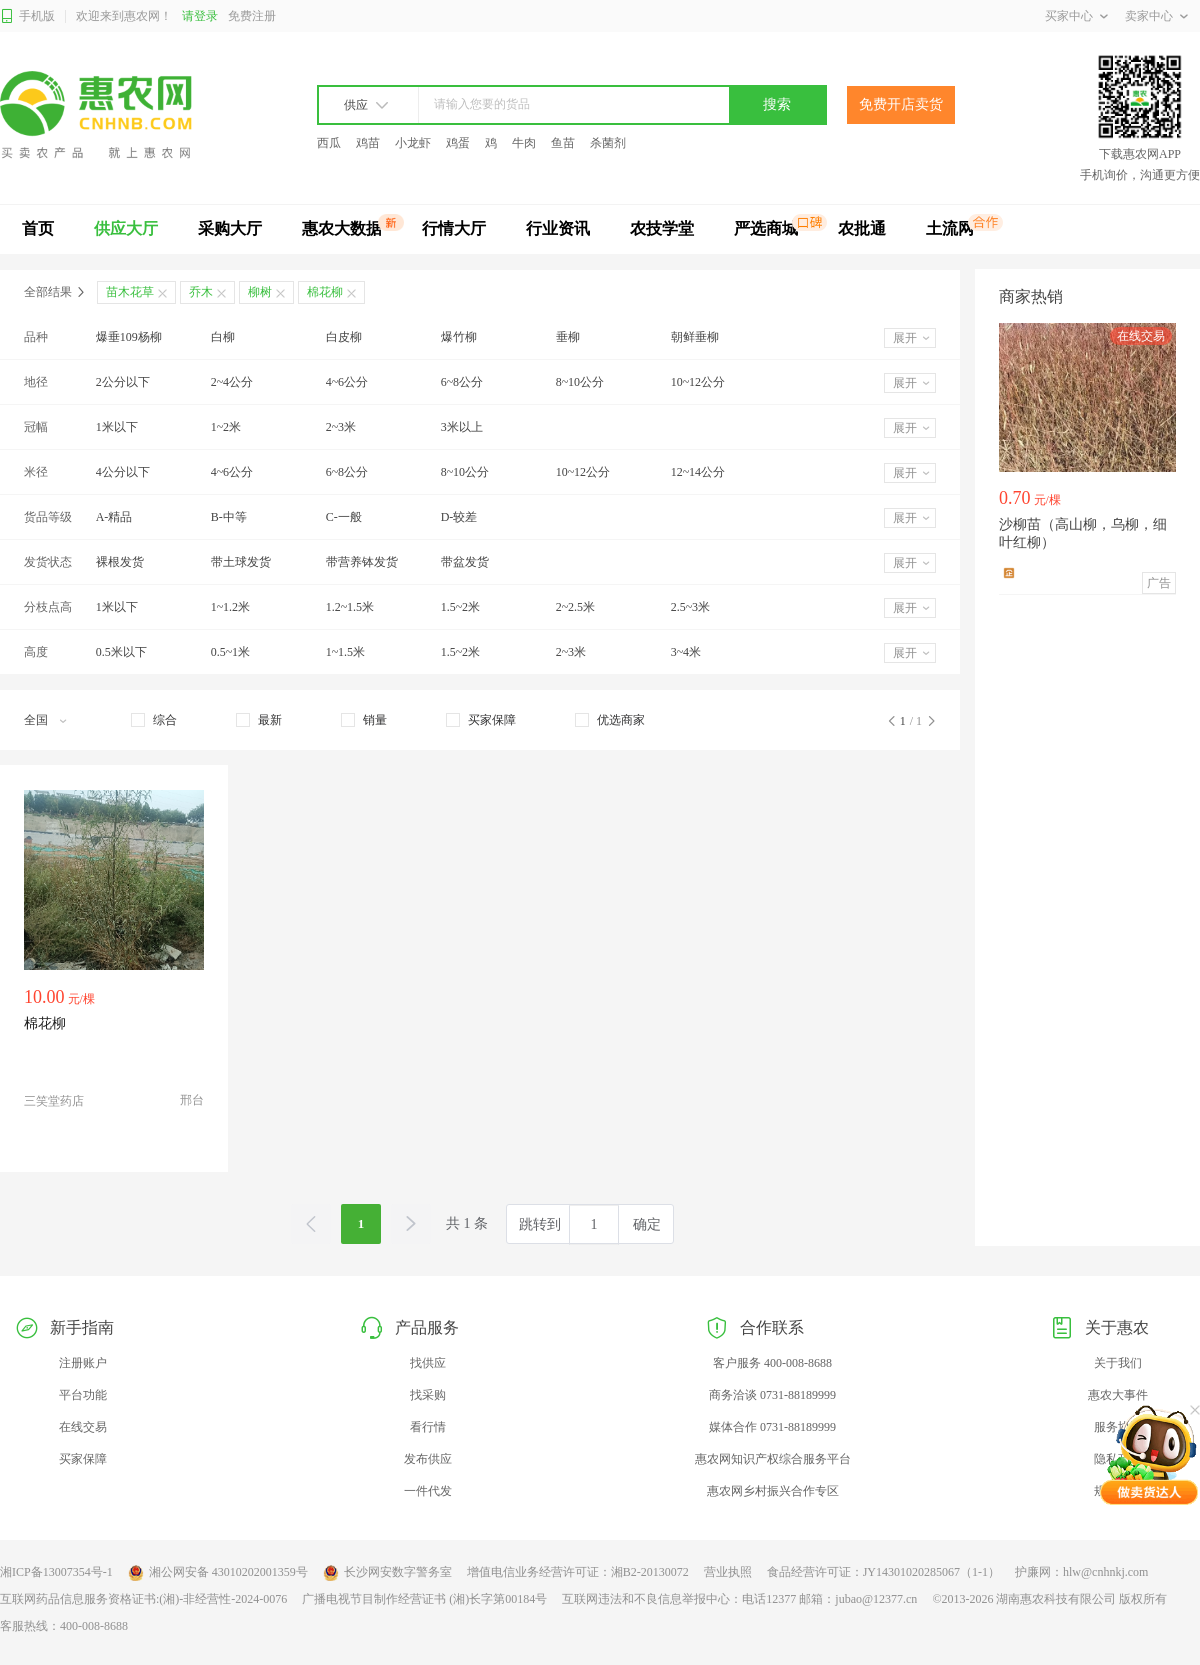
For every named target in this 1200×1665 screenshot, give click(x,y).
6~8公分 (462, 382)
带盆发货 (465, 562)
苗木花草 (130, 292)
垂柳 (568, 337)
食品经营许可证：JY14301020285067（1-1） (883, 1572)
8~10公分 (580, 382)
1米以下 (117, 427)
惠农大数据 (342, 228)
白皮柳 (344, 337)
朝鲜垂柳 (695, 337)
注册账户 (83, 1363)
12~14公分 (698, 472)
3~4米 (686, 652)
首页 (38, 228)
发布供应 (428, 1459)
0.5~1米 (231, 652)
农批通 (862, 228)
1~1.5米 (346, 652)
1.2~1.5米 (350, 607)
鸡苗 (368, 143)
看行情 (428, 1427)
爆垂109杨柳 (129, 337)
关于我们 (1118, 1363)
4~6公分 (347, 382)
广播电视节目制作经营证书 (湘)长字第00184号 (424, 1599)
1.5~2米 (461, 607)
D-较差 (459, 517)
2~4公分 (232, 382)
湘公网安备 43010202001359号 (218, 1573)
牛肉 (524, 143)
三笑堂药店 (54, 1101)
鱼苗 (563, 143)
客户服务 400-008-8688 (772, 1363)
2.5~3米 (691, 607)
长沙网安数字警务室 (387, 1573)
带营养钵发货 (362, 562)
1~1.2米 (231, 607)
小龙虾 (413, 143)
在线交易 (83, 1427)
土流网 (950, 228)
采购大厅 (230, 228)
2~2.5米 (576, 607)
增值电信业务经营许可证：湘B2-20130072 (578, 1572)
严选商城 (766, 228)
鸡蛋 (458, 143)
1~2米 (226, 427)
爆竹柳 (459, 337)
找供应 (428, 1363)
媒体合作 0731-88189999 (772, 1427)
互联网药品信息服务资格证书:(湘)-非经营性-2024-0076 (143, 1599)
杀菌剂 (608, 143)
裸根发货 (120, 562)
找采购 (428, 1395)
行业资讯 (558, 228)
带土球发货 (241, 562)
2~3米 (341, 427)
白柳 (223, 337)
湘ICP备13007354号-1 (56, 1572)
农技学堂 (662, 228)
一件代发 (428, 1491)
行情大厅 (454, 228)
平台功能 (83, 1395)
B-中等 (229, 517)
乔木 (201, 292)
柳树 (260, 292)
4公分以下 (123, 472)
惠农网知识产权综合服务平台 (773, 1459)
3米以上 (462, 427)
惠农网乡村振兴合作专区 (773, 1491)
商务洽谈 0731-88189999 (772, 1395)
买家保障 (83, 1459)
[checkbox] (154, 720)
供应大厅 (126, 228)
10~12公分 (698, 382)
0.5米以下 (121, 652)
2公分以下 (123, 382)
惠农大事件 (1118, 1395)
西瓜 (329, 143)
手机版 (27, 16)
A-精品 (114, 517)
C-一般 (344, 517)
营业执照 (728, 1572)
